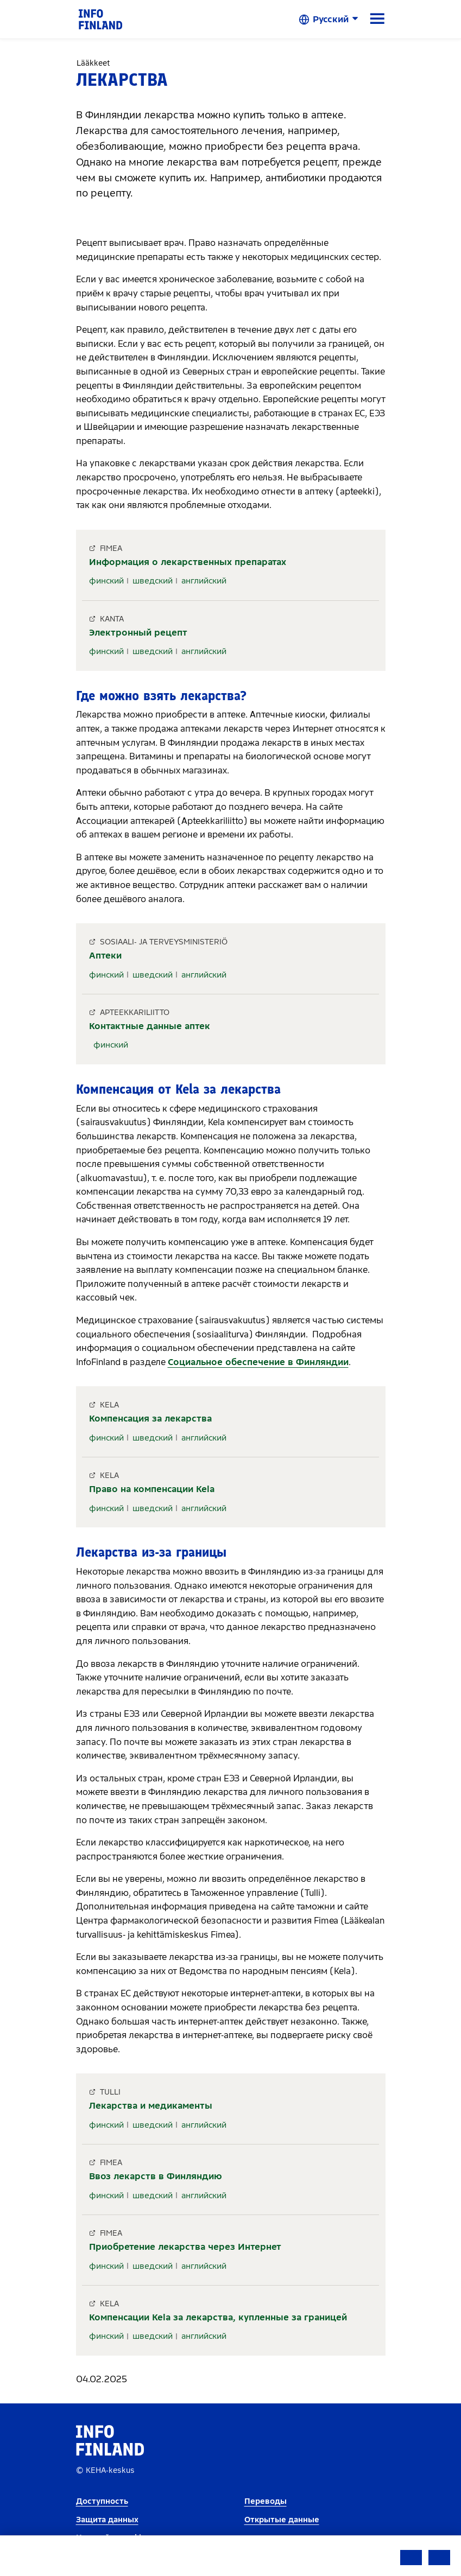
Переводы (265, 2501)
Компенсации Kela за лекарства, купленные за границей (218, 2317)
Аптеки (105, 955)
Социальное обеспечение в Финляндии (258, 1362)
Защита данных (107, 2519)
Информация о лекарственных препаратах (187, 562)
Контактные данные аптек (149, 1026)
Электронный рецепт (138, 632)
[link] (100, 19)
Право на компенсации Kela (151, 1489)
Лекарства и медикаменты (150, 2106)
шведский (152, 581)
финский (106, 581)
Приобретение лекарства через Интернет (185, 2247)
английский (203, 581)
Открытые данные (281, 2519)
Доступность (102, 2501)
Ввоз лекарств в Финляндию (155, 2176)
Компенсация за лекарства (150, 1418)
